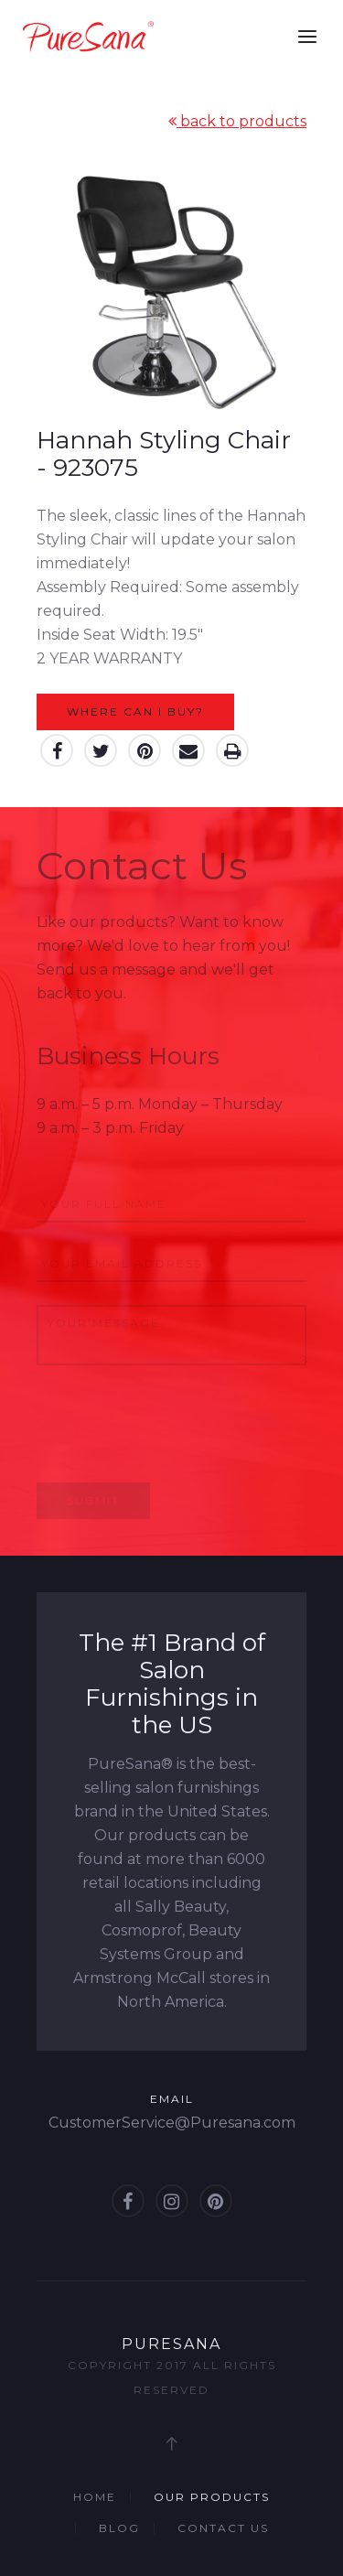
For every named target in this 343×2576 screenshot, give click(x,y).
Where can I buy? (135, 711)
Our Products (212, 2497)
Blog (119, 2528)
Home (94, 2497)
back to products (237, 121)
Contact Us (223, 2528)
